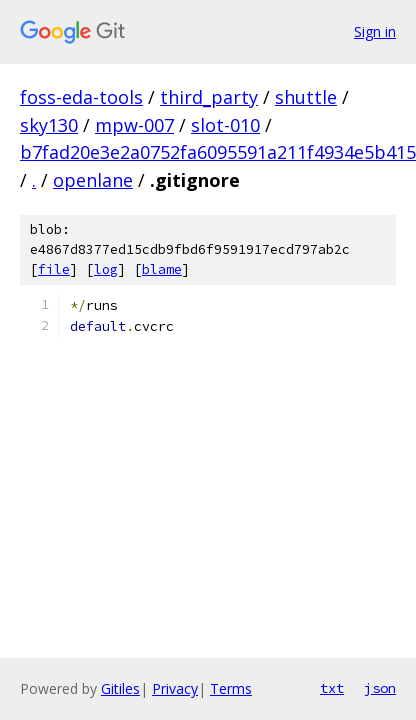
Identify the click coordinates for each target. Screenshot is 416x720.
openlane (93, 180)
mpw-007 (134, 125)
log (106, 269)
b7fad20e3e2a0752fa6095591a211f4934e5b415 (218, 152)
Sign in (375, 31)
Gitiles (120, 688)
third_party (209, 97)
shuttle (306, 97)
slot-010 (225, 125)
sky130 (49, 125)
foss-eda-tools (81, 97)
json (380, 688)
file (54, 269)
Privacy (175, 688)
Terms (231, 688)
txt (332, 688)
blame (162, 269)
